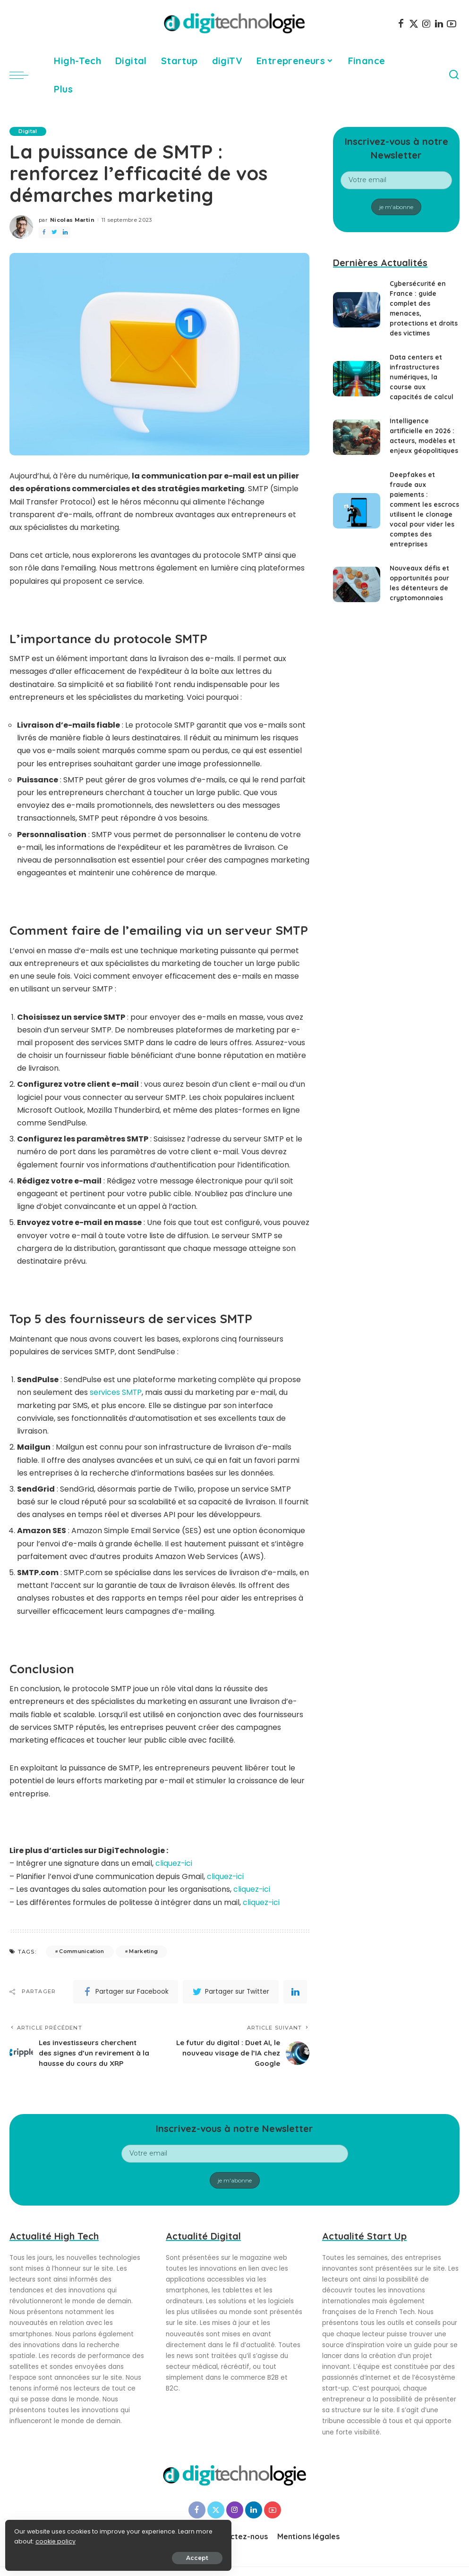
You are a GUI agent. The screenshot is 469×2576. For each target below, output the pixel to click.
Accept (114, 2555)
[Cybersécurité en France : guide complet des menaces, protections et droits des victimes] (356, 309)
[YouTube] (451, 23)
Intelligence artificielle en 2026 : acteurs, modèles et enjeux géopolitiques (423, 441)
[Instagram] (426, 23)
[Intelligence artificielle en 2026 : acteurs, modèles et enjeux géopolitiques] (356, 442)
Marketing (143, 1950)
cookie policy (37, 2539)
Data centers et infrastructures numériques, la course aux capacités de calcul (422, 377)
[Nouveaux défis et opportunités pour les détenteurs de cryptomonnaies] (356, 594)
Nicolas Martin (72, 220)
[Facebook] (401, 23)
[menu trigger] (23, 75)
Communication (81, 1950)
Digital (28, 131)
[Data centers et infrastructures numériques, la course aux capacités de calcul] (356, 378)
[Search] (454, 75)
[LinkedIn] (439, 23)
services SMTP (116, 1392)
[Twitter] (413, 23)
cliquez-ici (174, 1863)
